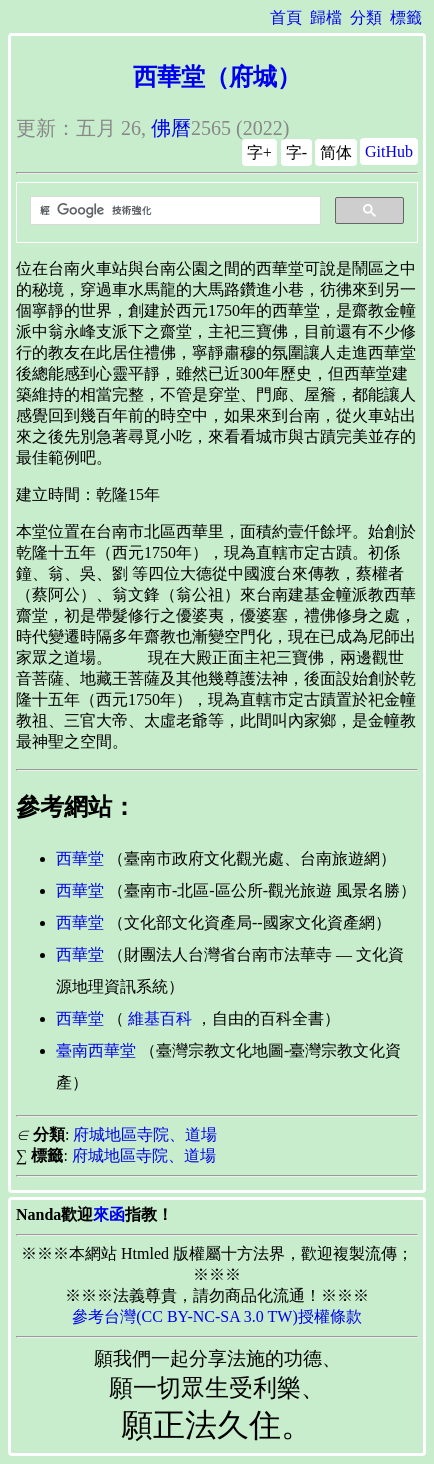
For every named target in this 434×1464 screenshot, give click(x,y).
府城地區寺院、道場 (145, 1134)
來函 (109, 1214)
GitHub (389, 151)
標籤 (406, 17)
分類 (366, 17)
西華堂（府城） (217, 77)
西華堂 (80, 858)
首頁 (286, 17)
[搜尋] (173, 211)
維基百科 (160, 1018)
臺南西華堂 (96, 1050)
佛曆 (171, 128)
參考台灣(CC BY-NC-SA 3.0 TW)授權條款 (217, 1316)
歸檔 (326, 17)
